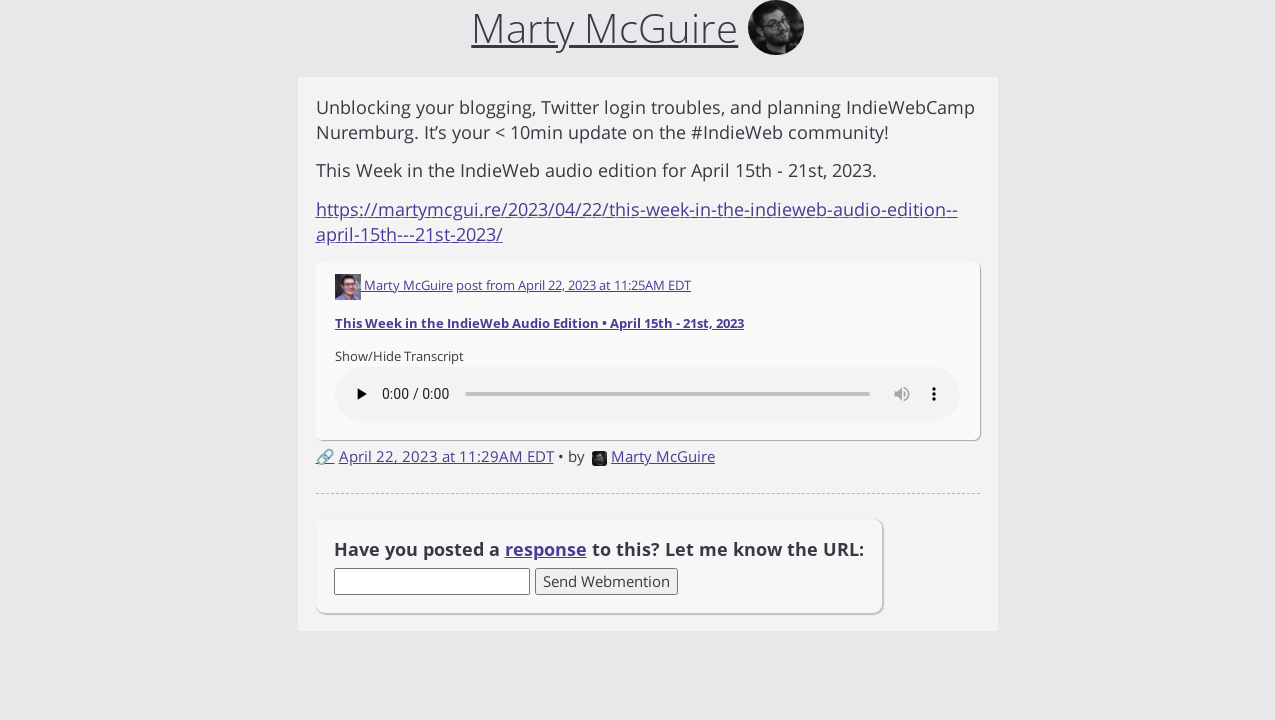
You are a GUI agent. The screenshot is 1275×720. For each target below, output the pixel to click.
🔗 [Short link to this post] (325, 456)
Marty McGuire (653, 456)
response (546, 549)
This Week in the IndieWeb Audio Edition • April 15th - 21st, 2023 (539, 323)
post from (573, 285)
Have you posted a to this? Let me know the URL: (599, 549)
